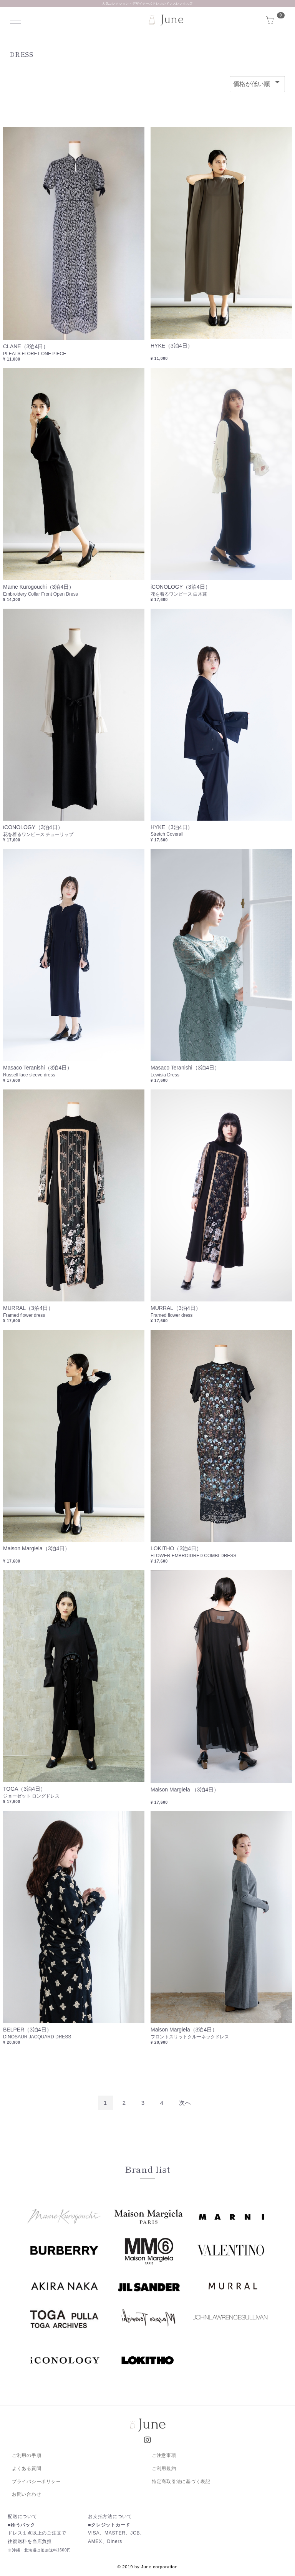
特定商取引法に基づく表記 (181, 2481)
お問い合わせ (26, 2494)
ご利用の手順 (26, 2455)
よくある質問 (26, 2468)
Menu (17, 20)
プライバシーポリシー (36, 2481)
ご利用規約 (164, 2468)
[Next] (185, 2103)
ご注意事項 (164, 2455)
